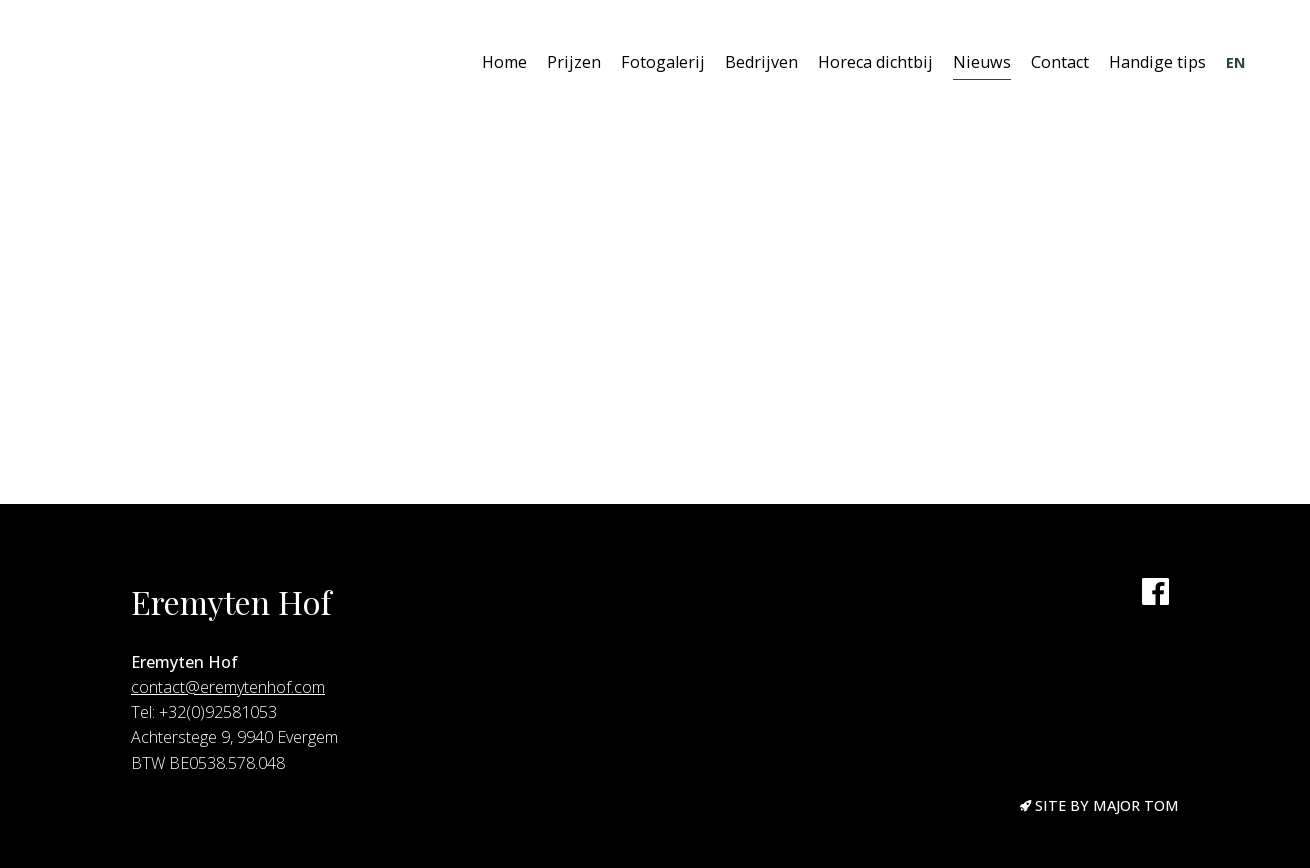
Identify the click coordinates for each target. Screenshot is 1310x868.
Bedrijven (761, 62)
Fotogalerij (663, 62)
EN (1235, 62)
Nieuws (982, 62)
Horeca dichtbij (875, 62)
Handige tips (1157, 62)
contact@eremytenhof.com (228, 687)
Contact (1060, 62)
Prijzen (574, 62)
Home (504, 62)
